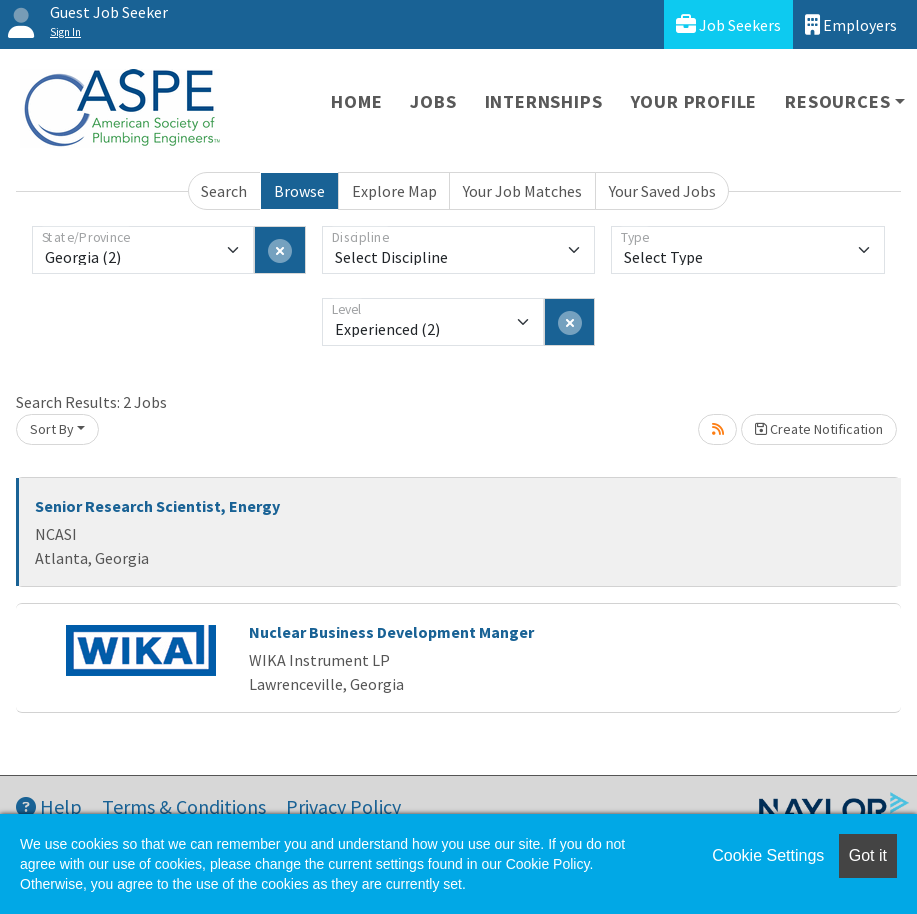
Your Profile (694, 101)
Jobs (433, 101)
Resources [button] (837, 101)
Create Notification (819, 429)
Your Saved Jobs (662, 191)
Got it (868, 855)
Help (49, 806)
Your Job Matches (522, 191)
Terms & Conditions (184, 806)
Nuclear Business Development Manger (391, 632)
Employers (851, 24)
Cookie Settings (768, 855)
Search (224, 191)
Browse (299, 191)
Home (356, 101)
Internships (544, 101)
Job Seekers (728, 24)
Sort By (52, 429)
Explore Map (394, 191)
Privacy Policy (343, 806)
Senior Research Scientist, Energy (157, 506)
